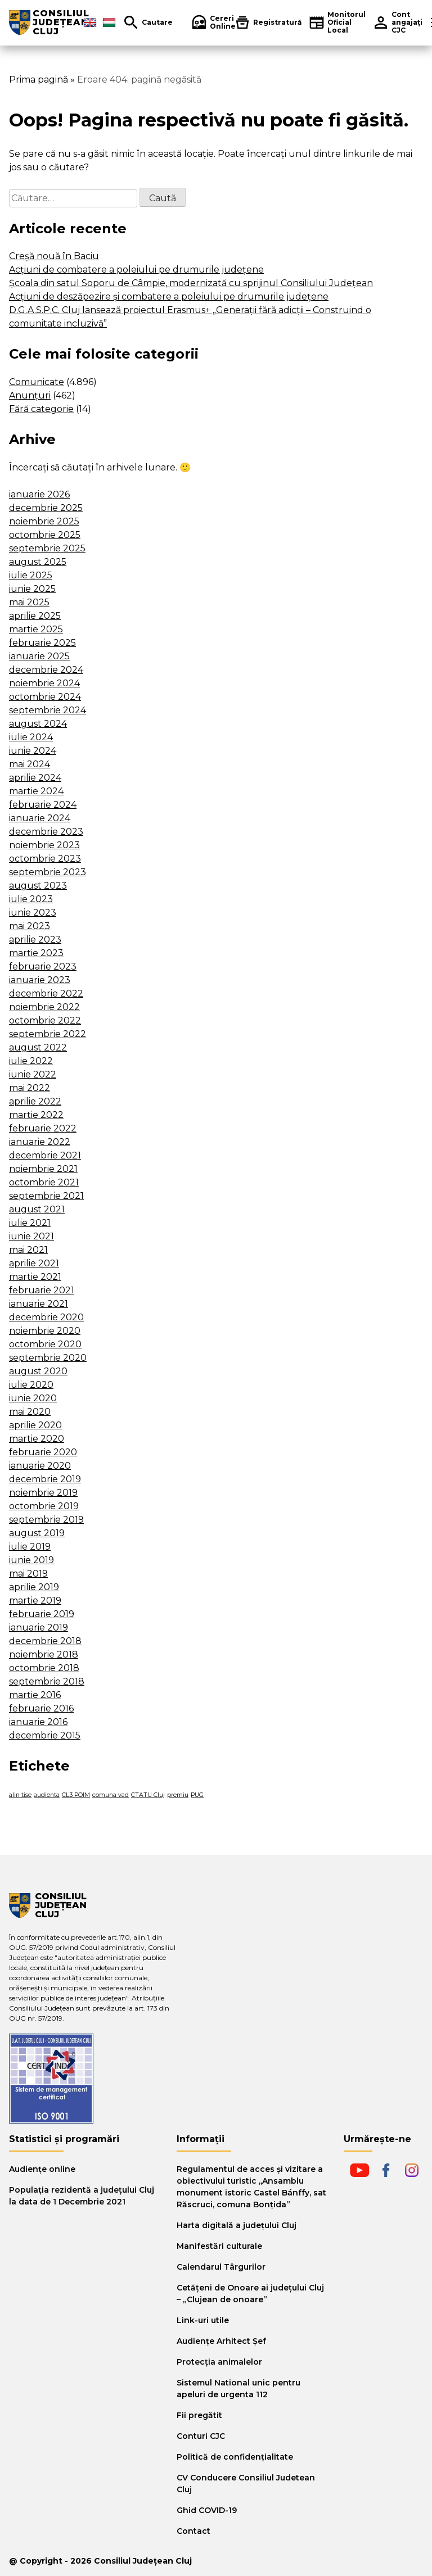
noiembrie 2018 (43, 1654)
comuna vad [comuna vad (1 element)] (110, 1795)
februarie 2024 (42, 804)
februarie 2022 (42, 1128)
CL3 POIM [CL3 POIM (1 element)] (76, 1795)
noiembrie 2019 (43, 1492)
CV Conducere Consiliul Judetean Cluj (246, 2483)
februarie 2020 (43, 1452)
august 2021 (37, 1209)
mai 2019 (28, 1573)
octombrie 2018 (44, 1668)
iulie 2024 (31, 737)
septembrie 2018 (46, 1681)
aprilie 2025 (35, 615)
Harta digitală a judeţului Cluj (236, 2225)
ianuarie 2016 (38, 1722)
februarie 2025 (42, 642)
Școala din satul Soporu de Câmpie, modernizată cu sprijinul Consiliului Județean (191, 283)
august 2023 (38, 885)
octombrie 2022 (45, 1020)
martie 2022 (36, 1115)
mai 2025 (29, 602)
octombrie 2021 (44, 1182)
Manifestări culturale (219, 2246)
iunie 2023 (32, 912)
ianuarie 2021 (38, 1303)
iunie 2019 (31, 1560)
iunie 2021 (31, 1236)
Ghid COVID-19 (207, 2510)
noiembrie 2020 (44, 1330)
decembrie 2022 (46, 993)
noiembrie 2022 (44, 1007)
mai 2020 (30, 1411)
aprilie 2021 (34, 1263)
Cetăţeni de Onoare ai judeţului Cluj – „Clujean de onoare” (250, 2294)
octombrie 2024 (45, 696)
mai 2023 (29, 926)
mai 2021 (28, 1249)
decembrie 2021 (45, 1155)
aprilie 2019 (34, 1587)
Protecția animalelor (219, 2362)
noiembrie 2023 (44, 845)
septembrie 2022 (47, 1034)
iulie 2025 (30, 575)
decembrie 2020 (46, 1317)
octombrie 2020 (45, 1344)
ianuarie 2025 (39, 656)
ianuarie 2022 (39, 1142)
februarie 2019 (41, 1614)
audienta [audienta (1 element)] (47, 1795)
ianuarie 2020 (40, 1465)
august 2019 (37, 1533)
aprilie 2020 (35, 1425)
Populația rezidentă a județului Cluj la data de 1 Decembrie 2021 (81, 2196)
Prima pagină (38, 79)
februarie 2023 (42, 966)
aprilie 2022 (35, 1101)
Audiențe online (42, 2169)
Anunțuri (30, 395)
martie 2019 (35, 1600)
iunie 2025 (32, 588)
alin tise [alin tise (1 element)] (20, 1795)
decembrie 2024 (46, 669)
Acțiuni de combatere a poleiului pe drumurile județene (136, 269)
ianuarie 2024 (39, 818)
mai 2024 (29, 764)
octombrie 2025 (44, 534)
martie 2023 (36, 953)
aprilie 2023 (35, 939)
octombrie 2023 (45, 858)
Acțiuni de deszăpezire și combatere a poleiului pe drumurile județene (168, 296)
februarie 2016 (41, 1708)
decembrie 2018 (45, 1641)
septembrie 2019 (46, 1519)
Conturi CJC (201, 2436)
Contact (193, 2531)
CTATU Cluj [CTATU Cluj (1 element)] (148, 1795)
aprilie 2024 (35, 777)
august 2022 (38, 1047)
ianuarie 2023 (39, 980)
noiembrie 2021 (43, 1168)
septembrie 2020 (48, 1357)
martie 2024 (36, 791)
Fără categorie (41, 409)
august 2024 (38, 723)
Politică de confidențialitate (235, 2457)
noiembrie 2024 (44, 683)
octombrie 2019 (44, 1506)
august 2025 (37, 561)
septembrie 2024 (47, 710)
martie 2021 (35, 1276)
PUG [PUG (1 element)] (197, 1795)
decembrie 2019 (45, 1479)
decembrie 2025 (46, 507)
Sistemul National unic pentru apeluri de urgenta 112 (238, 2389)
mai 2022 (29, 1088)
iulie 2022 (31, 1061)
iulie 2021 (30, 1222)
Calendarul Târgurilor (221, 2267)
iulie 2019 (30, 1546)
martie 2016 (35, 1695)
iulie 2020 (31, 1384)
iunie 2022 (32, 1074)
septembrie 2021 (46, 1195)
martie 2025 (36, 629)
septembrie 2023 (47, 872)
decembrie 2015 (44, 1735)
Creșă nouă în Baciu (54, 256)
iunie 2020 (33, 1398)
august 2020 (38, 1371)
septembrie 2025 (47, 548)
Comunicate (36, 382)
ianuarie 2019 (38, 1627)
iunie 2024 (32, 750)
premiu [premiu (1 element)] (177, 1795)
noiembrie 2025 (44, 521)
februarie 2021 (41, 1290)
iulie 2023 (31, 899)
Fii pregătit (199, 2415)
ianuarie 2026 (39, 494)
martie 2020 (36, 1438)
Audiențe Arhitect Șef (221, 2341)
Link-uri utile (203, 2320)
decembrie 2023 (46, 831)
